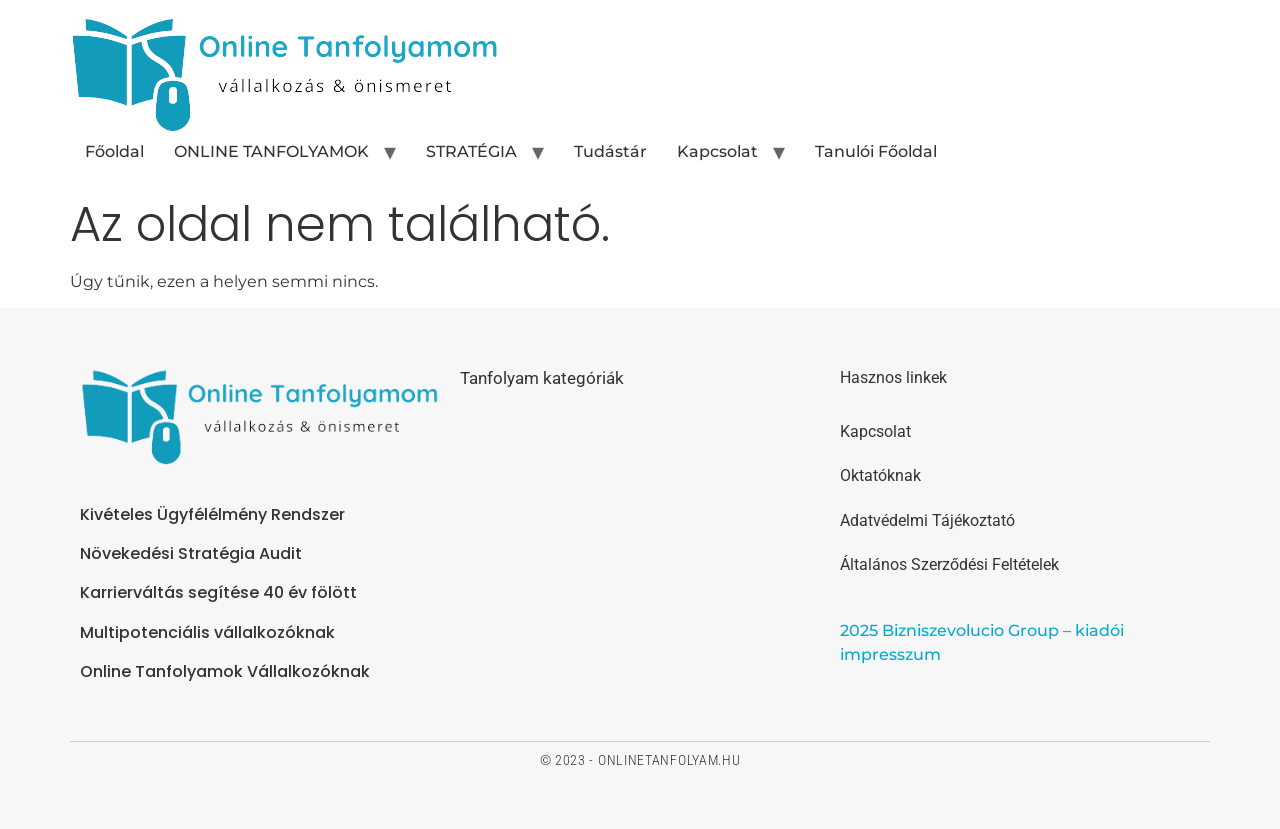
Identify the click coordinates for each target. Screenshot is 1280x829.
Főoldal (114, 151)
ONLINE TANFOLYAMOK (271, 151)
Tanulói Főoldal (876, 151)
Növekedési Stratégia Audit (191, 553)
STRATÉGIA (471, 151)
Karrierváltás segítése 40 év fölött (218, 592)
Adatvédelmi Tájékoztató (927, 520)
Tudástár (610, 151)
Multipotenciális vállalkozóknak (207, 632)
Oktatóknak (880, 475)
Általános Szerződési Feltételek (949, 564)
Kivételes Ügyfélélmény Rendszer (212, 514)
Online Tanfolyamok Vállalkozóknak (225, 671)
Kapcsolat (717, 151)
